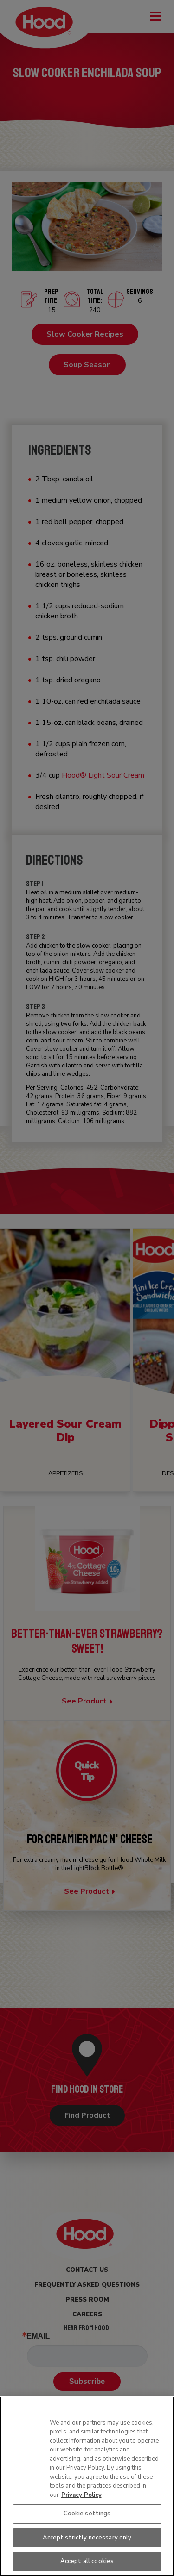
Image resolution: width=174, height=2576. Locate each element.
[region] (87, 2486)
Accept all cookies (87, 2561)
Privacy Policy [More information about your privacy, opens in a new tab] (81, 2495)
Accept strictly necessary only (87, 2537)
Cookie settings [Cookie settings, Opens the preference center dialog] (87, 2513)
